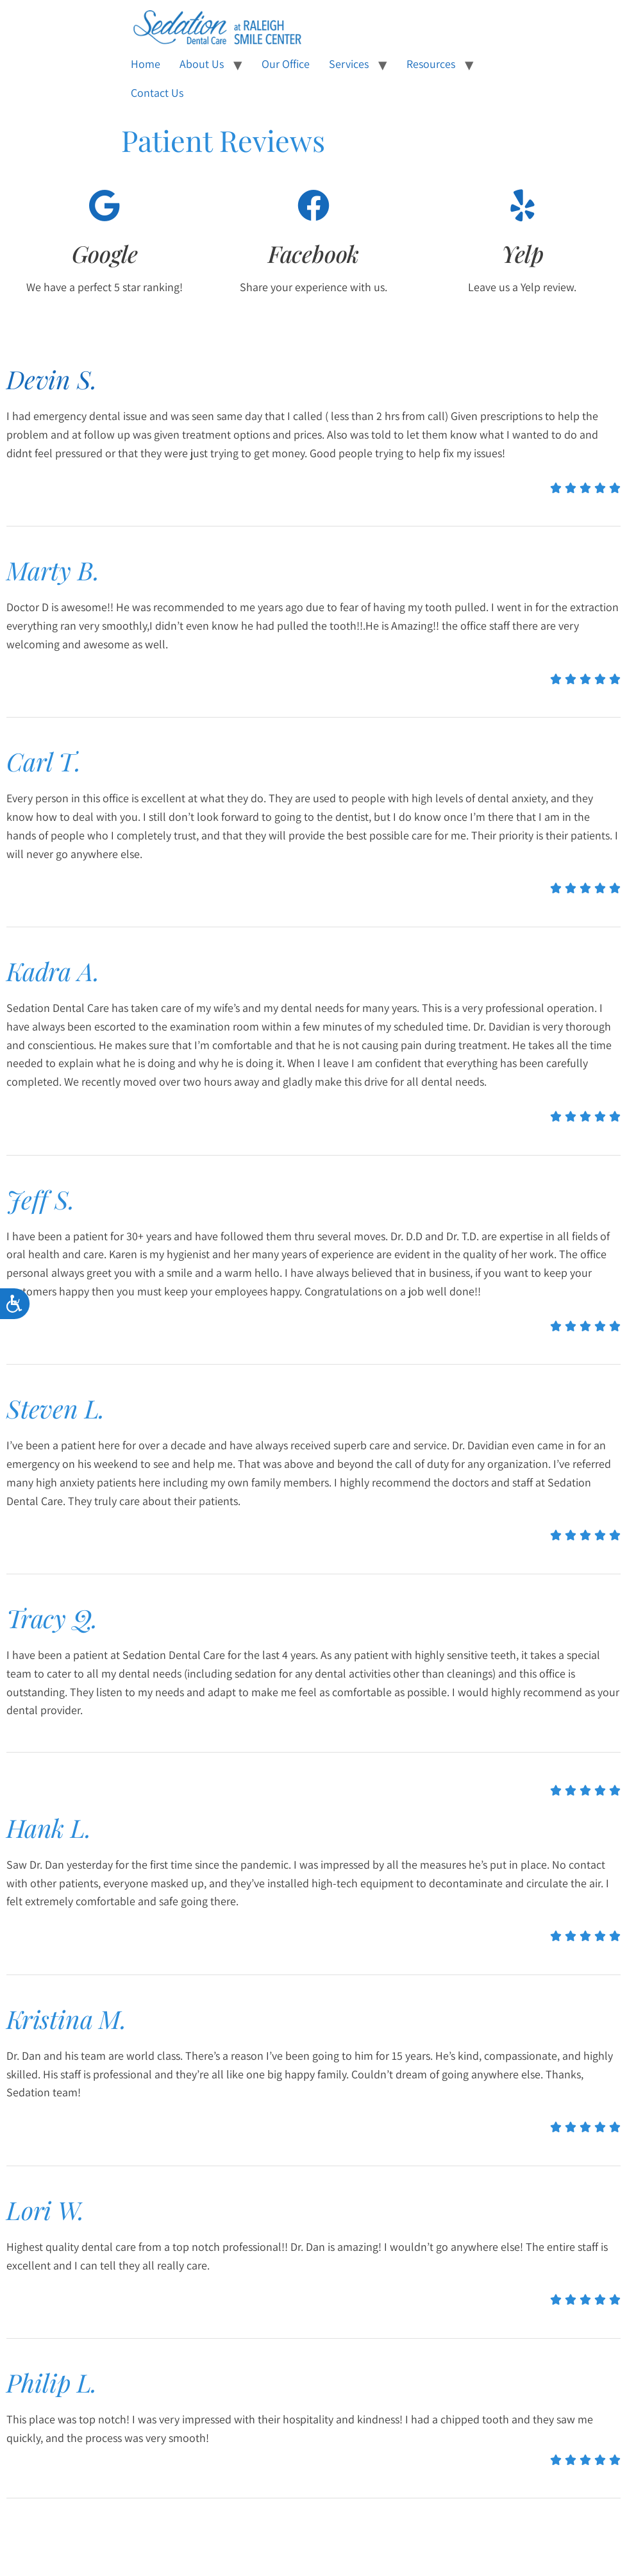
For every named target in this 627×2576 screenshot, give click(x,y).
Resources (430, 63)
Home (145, 63)
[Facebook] (313, 205)
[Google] (104, 205)
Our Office (286, 63)
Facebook (313, 253)
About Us (202, 63)
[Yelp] (522, 205)
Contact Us (157, 92)
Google (105, 253)
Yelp (522, 253)
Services (349, 63)
